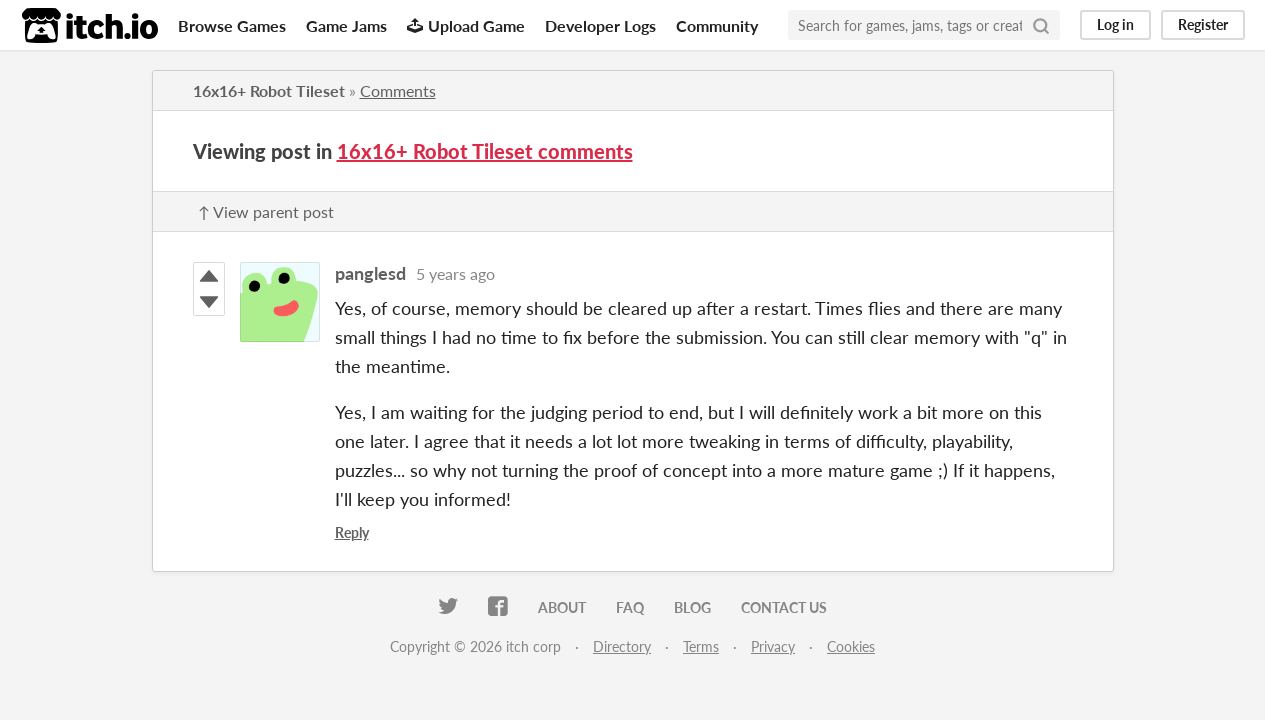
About (562, 607)
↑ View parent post (266, 211)
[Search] (1041, 25)
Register (1203, 24)
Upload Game (466, 25)
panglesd (370, 273)
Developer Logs (600, 25)
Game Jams (346, 25)
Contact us (784, 607)
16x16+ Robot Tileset (269, 90)
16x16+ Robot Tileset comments (485, 151)
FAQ (630, 607)
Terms (701, 646)
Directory (622, 646)
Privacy (773, 646)
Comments (398, 90)
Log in (1115, 24)
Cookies (851, 646)
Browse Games (232, 25)
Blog (692, 607)
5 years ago (455, 273)
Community (717, 25)
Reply (352, 532)
